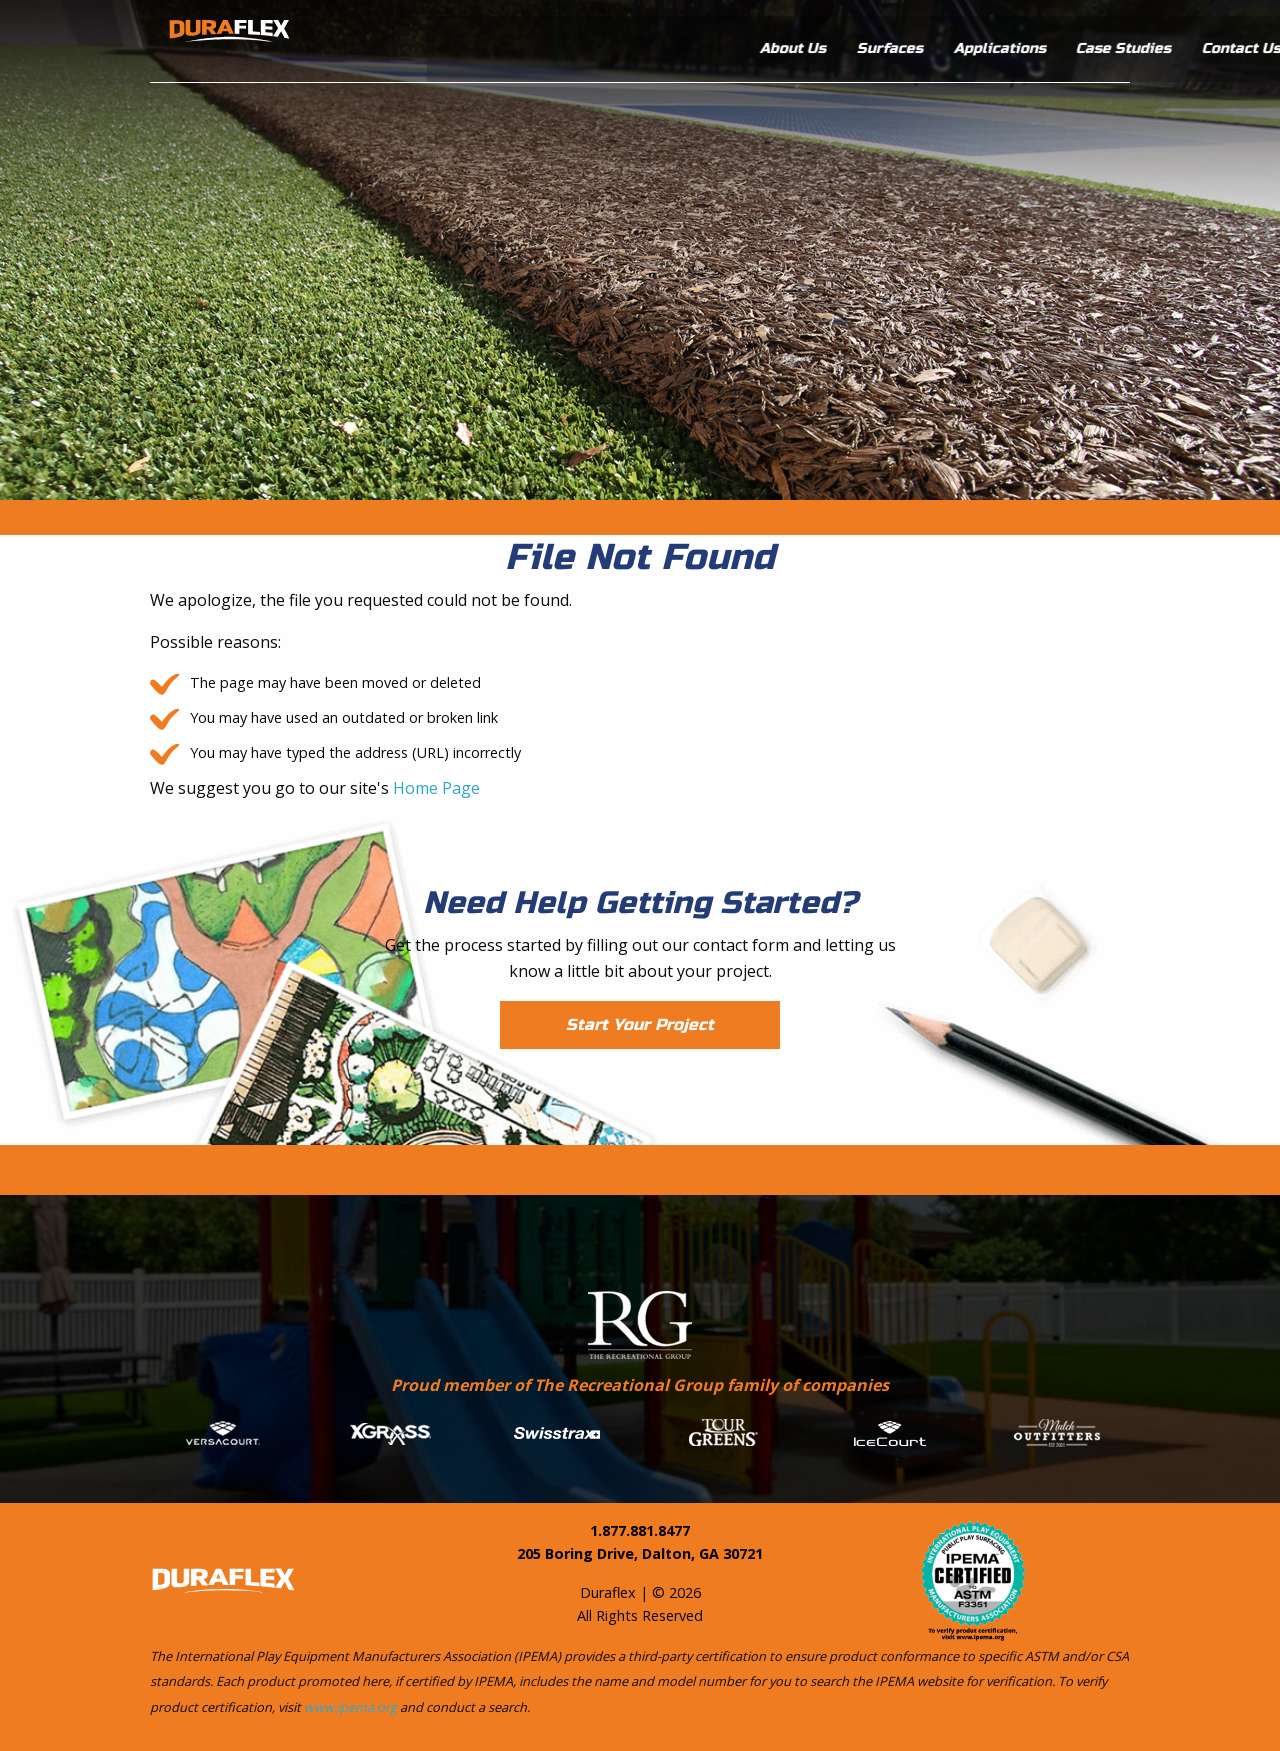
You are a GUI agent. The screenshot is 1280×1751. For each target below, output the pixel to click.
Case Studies (972, 36)
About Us (642, 36)
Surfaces (739, 36)
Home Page (436, 788)
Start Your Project (640, 1024)
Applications (849, 36)
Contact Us (1090, 36)
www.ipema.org (350, 1707)
